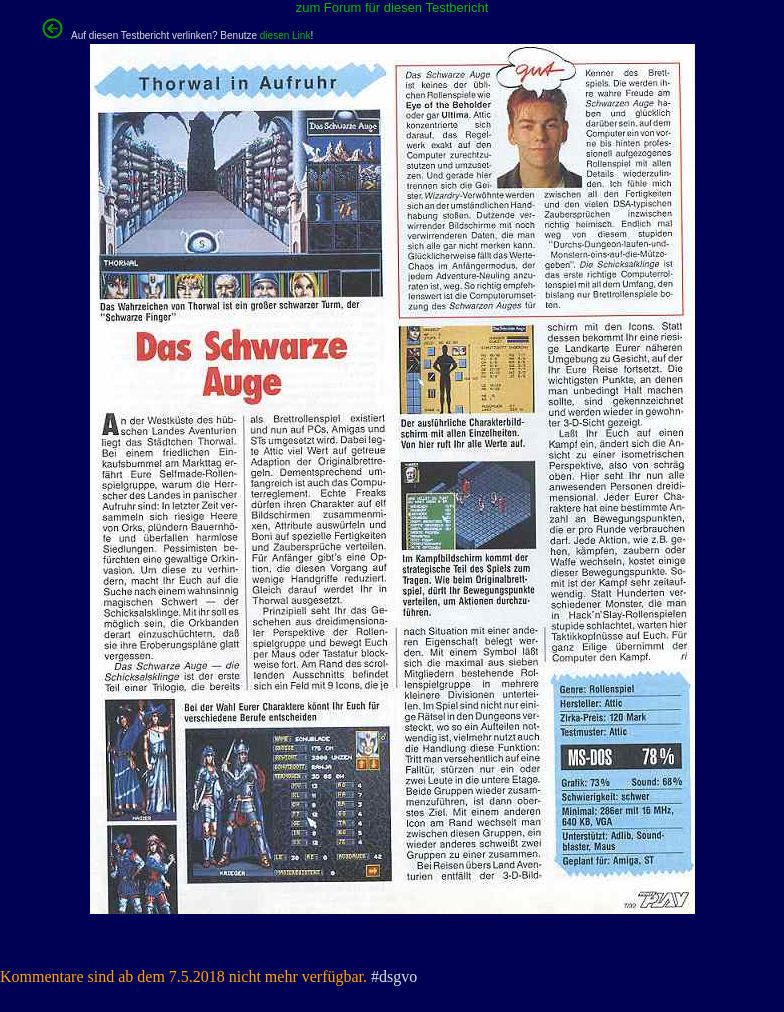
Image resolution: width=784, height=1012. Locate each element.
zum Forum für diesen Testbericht (392, 7)
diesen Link (285, 35)
